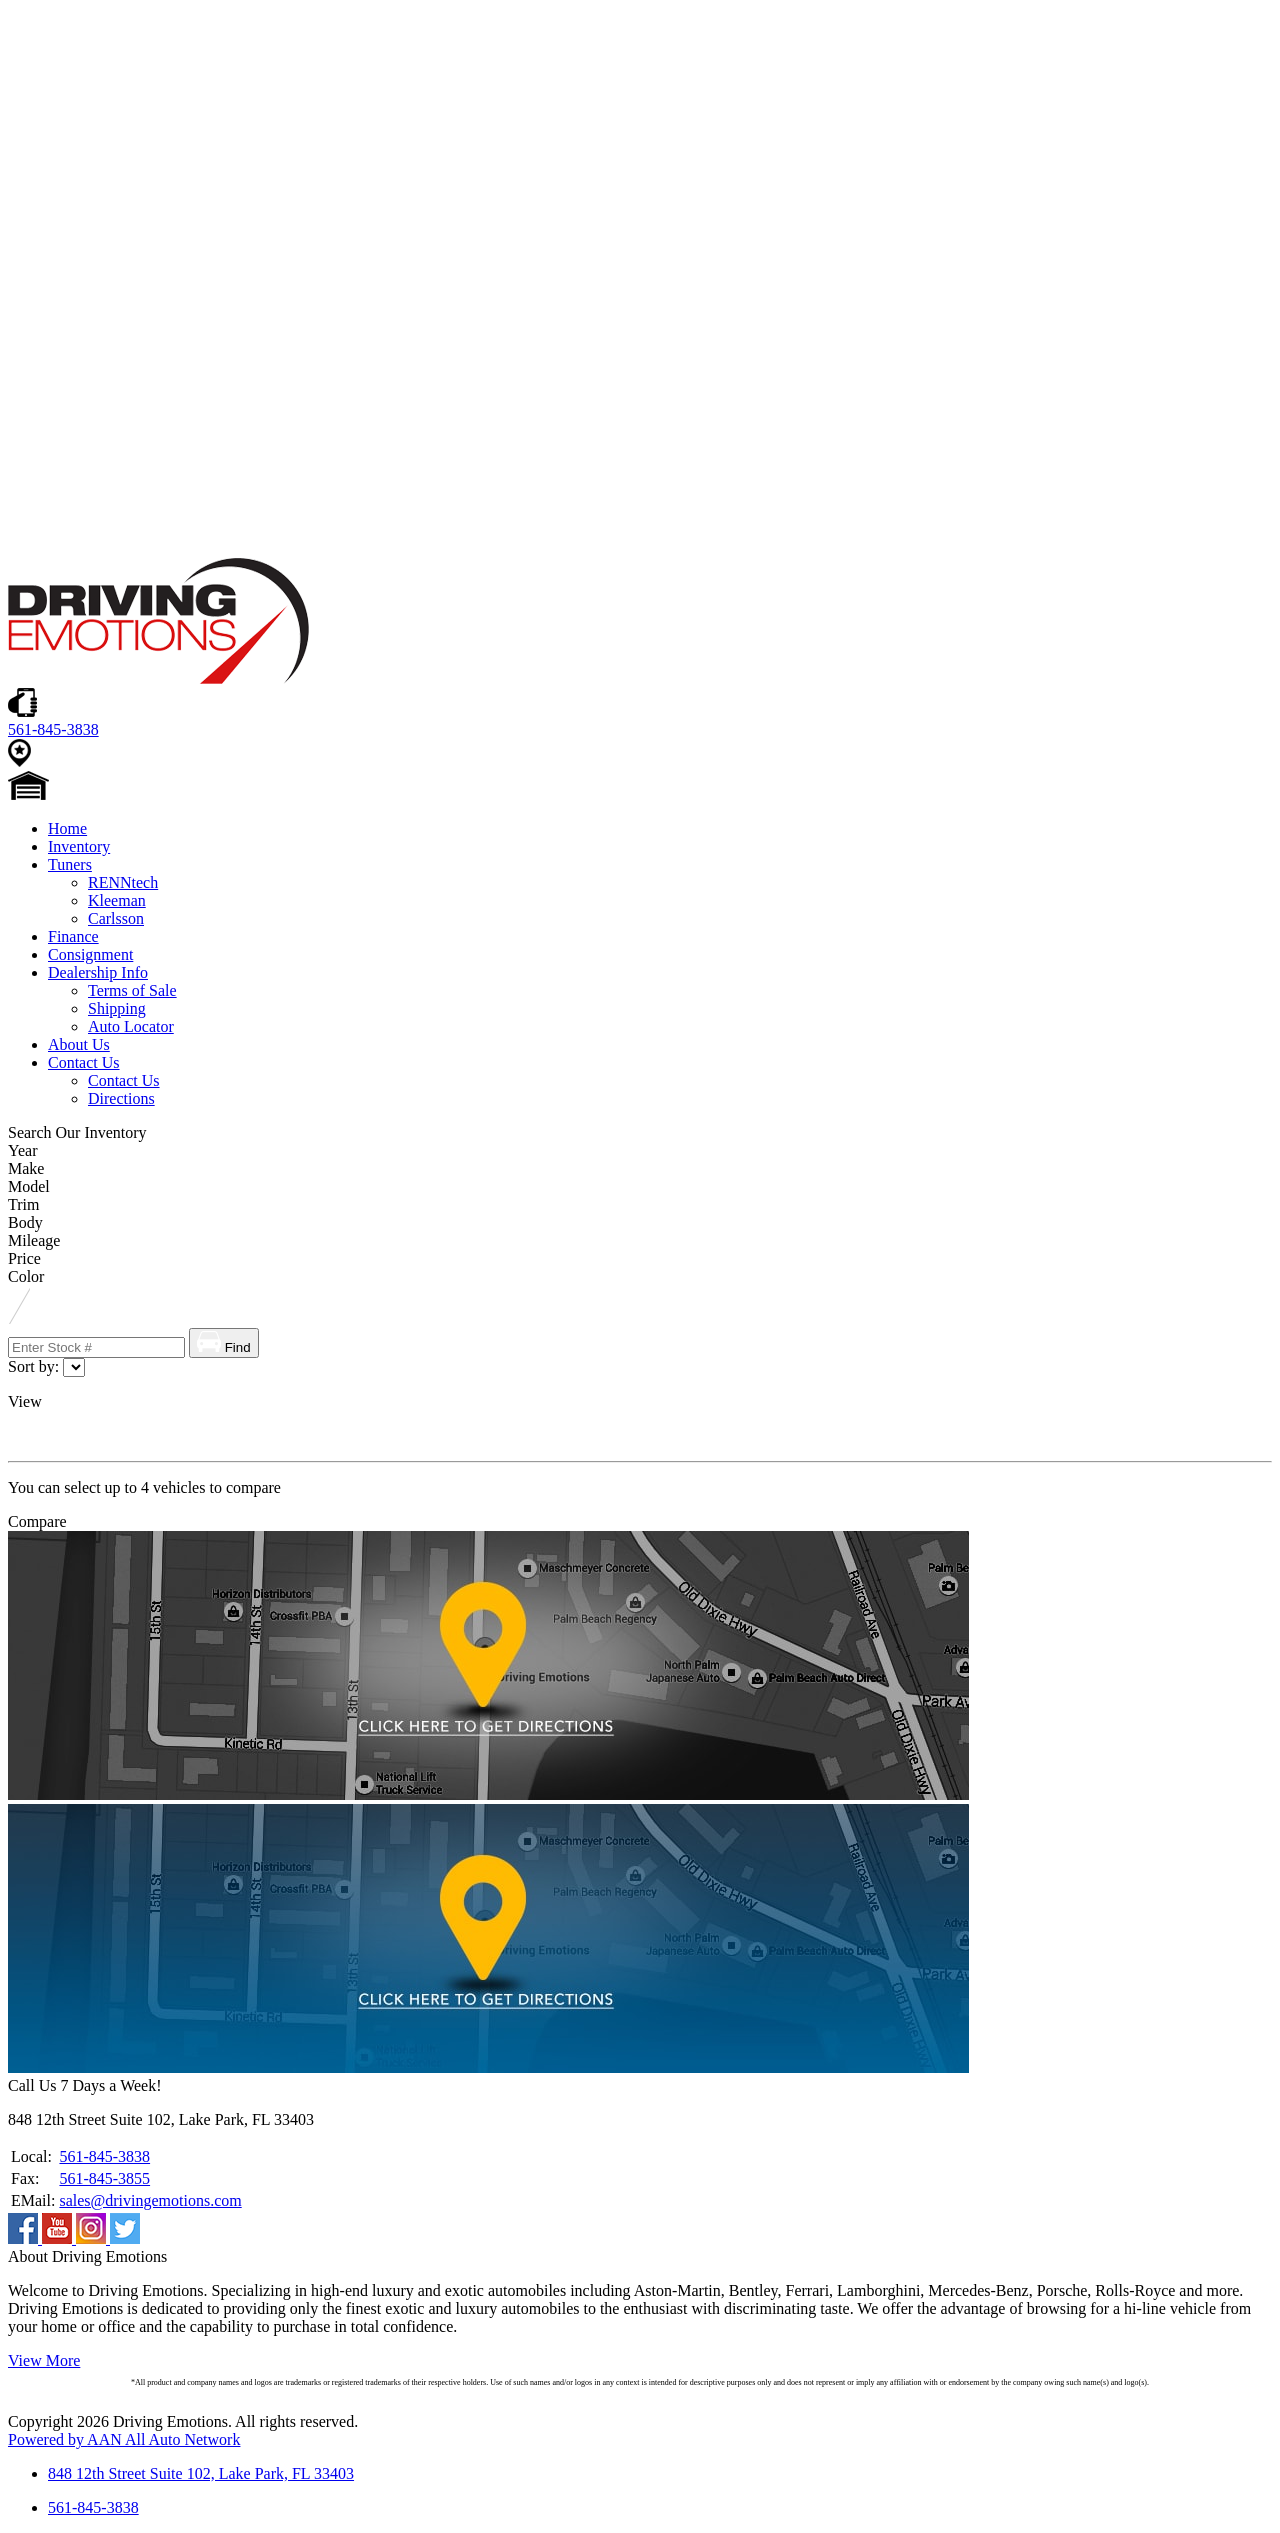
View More (44, 2360)
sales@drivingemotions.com (150, 2200)
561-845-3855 (104, 2178)
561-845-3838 (104, 2156)
